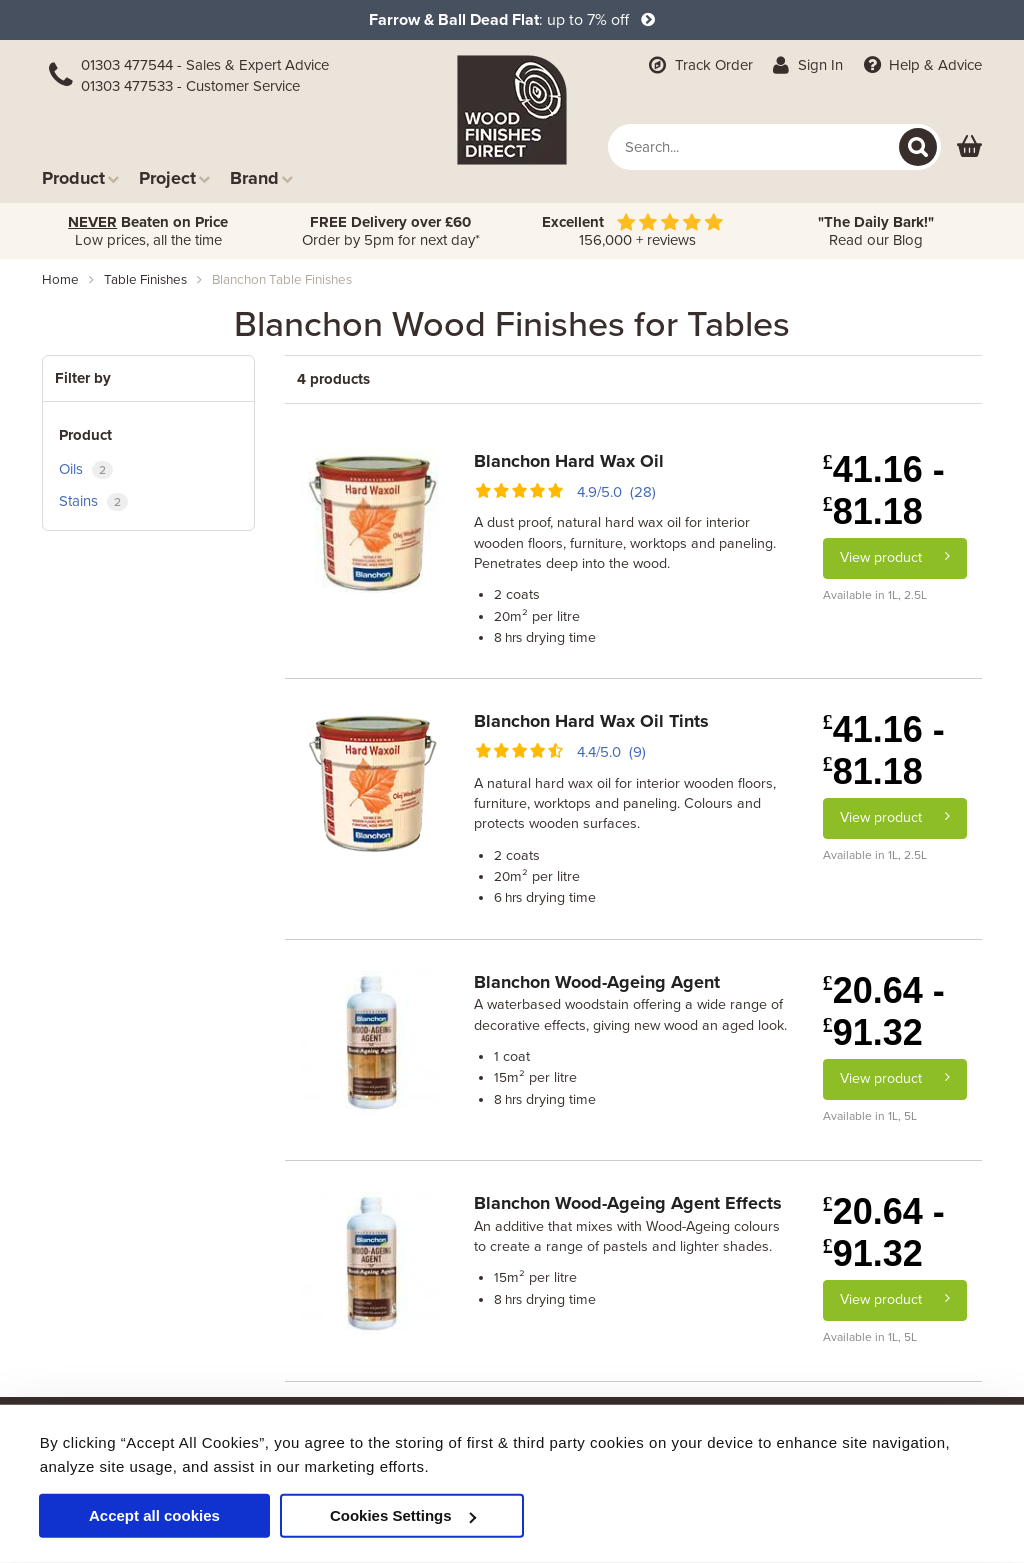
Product (80, 177)
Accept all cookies (154, 1515)
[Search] (918, 147)
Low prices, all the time (148, 231)
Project (174, 177)
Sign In (806, 65)
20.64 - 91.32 (884, 1011)
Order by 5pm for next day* (391, 231)
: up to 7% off (512, 20)
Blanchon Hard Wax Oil (569, 461)
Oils (86, 469)
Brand (261, 177)
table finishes (145, 280)
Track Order (699, 65)
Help (920, 65)
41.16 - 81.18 (884, 490)
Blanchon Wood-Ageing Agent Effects (628, 1203)
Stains (93, 501)
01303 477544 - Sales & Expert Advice (205, 65)
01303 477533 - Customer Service (190, 86)
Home (60, 280)
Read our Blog (876, 231)
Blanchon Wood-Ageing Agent (597, 982)
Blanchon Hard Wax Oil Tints (591, 721)
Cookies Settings (403, 1515)
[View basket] (969, 147)
